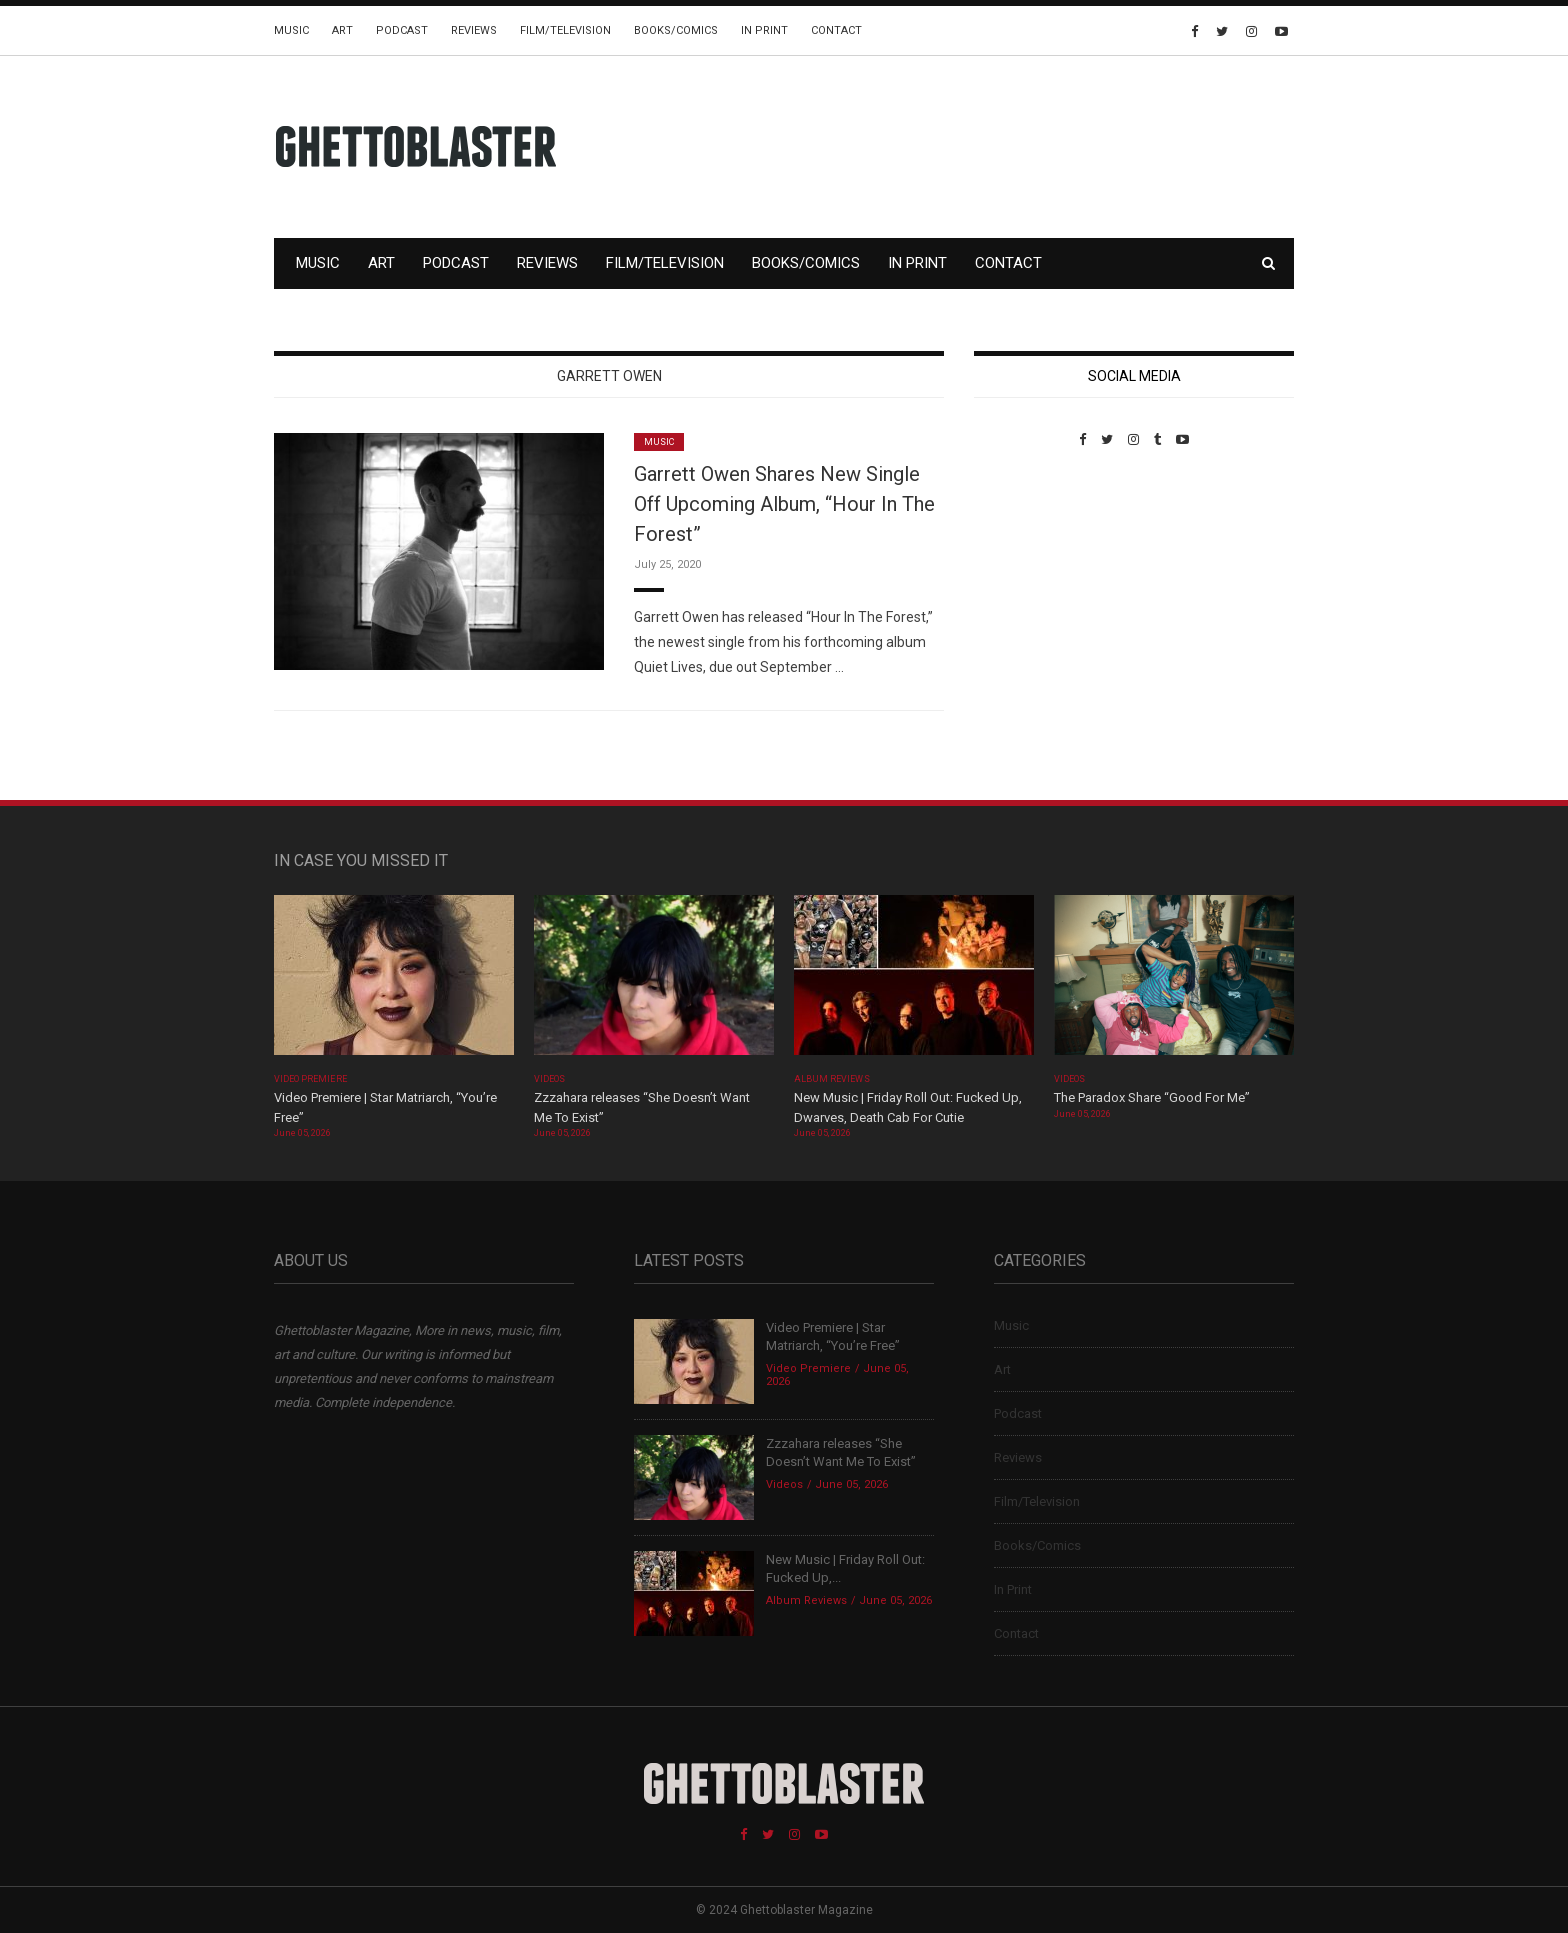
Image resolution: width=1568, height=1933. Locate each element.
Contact (836, 30)
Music (291, 30)
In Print (764, 30)
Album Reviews (832, 1079)
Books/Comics (676, 30)
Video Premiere (310, 1079)
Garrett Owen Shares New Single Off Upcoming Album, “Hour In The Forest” (784, 504)
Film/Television (565, 30)
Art (342, 30)
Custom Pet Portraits (1032, 584)
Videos (549, 1079)
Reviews (474, 30)
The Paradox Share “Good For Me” (1152, 1097)
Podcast (402, 30)
